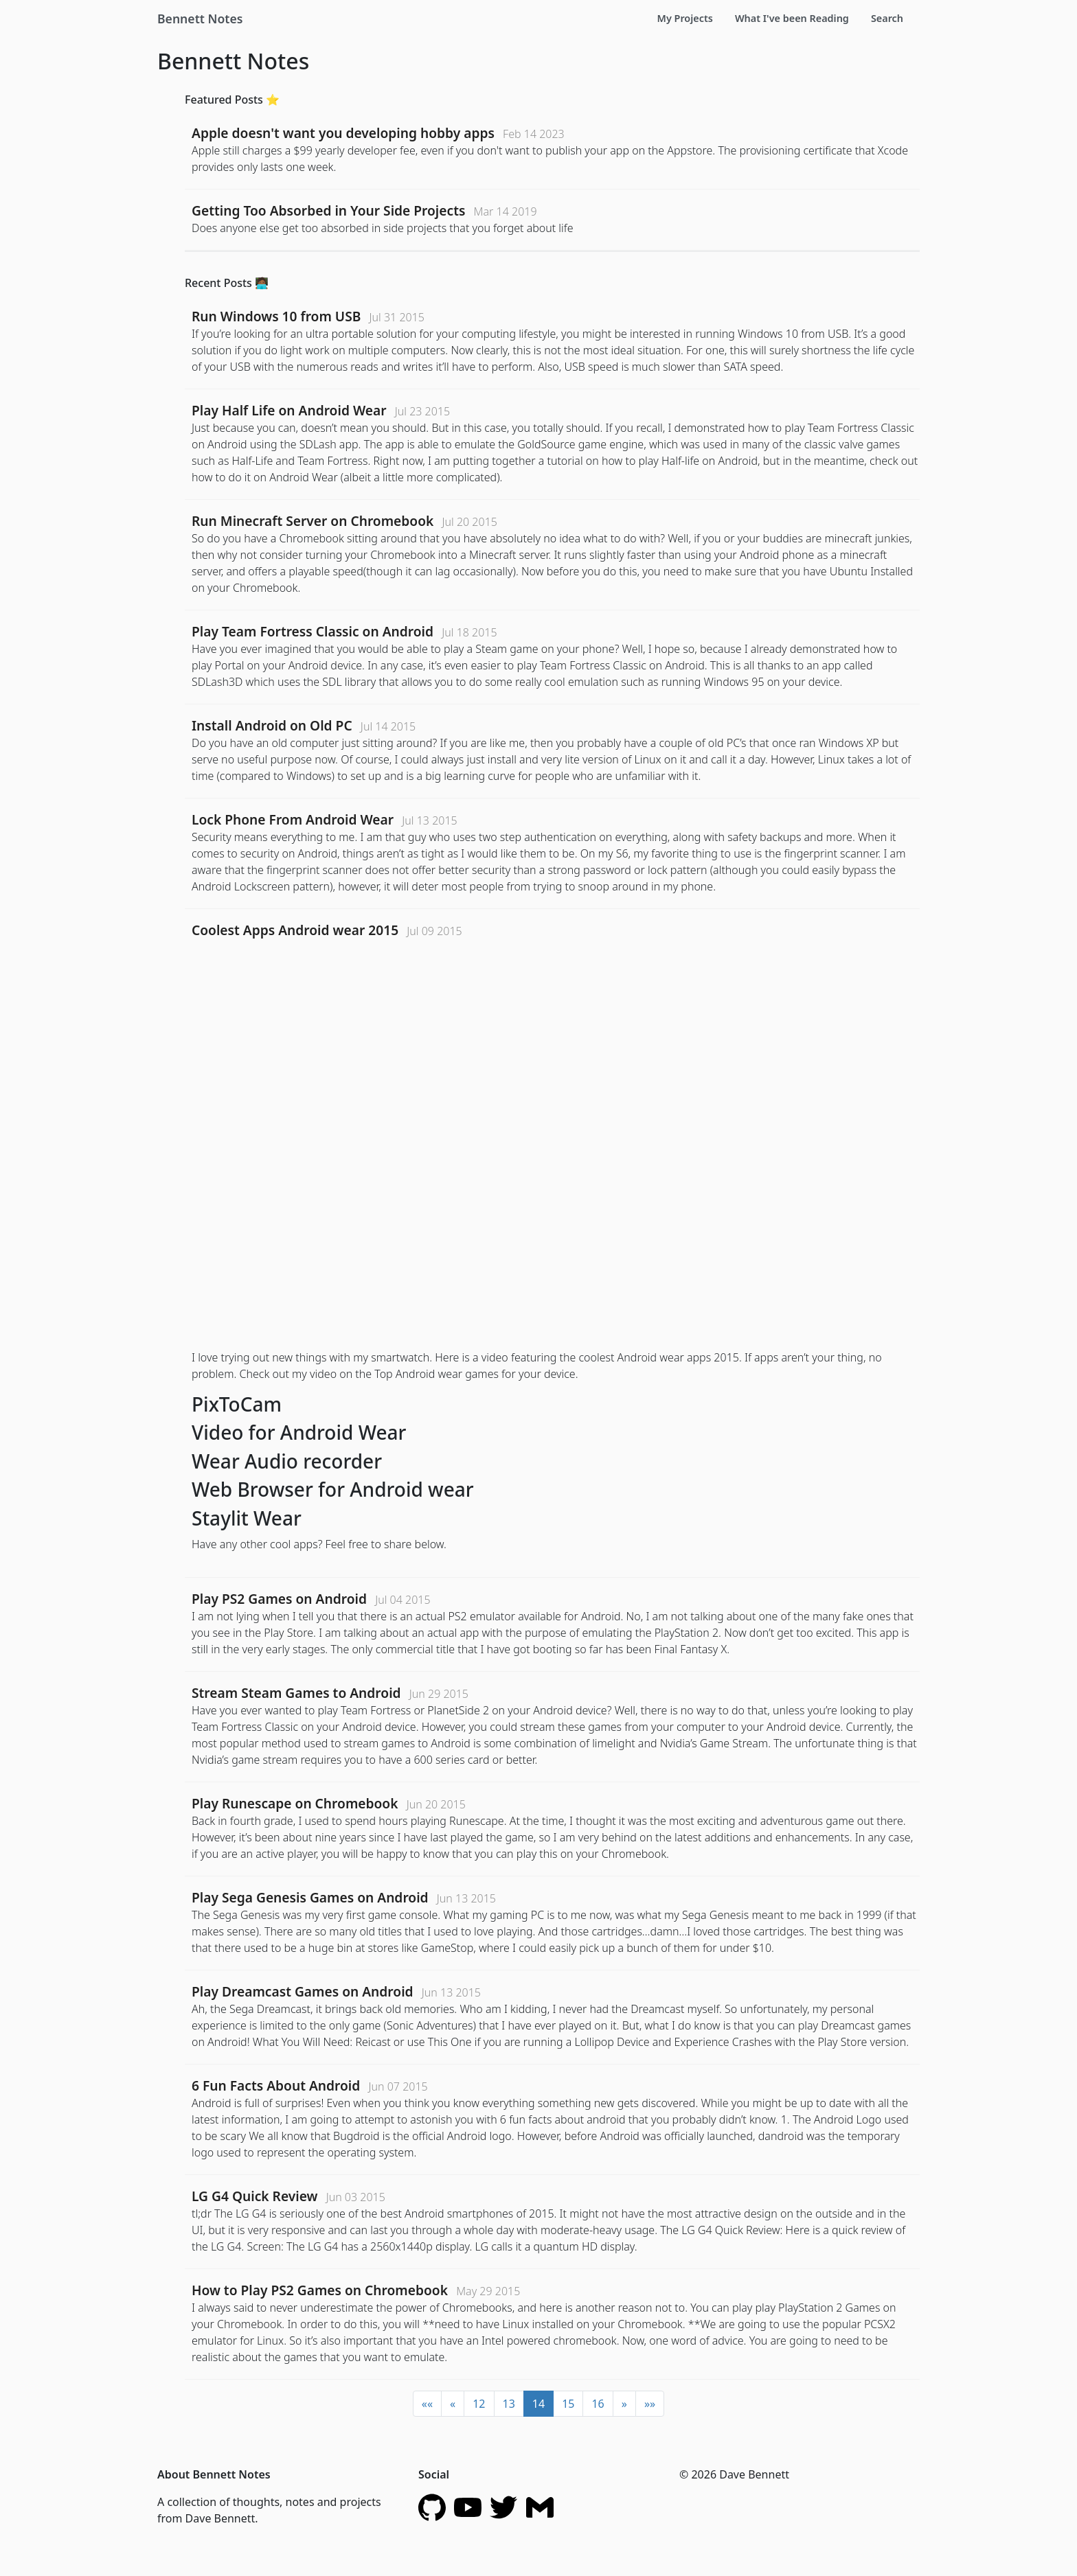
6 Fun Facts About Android (276, 2085)
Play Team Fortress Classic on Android (312, 631)
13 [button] (509, 2403)
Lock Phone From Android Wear (293, 819)
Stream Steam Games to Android (296, 1692)
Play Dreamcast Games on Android (302, 1991)
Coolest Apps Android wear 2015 (295, 930)
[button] (427, 2404)
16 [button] (597, 2403)
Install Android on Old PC (272, 725)
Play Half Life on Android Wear (289, 410)
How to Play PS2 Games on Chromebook (320, 2290)
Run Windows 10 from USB (276, 316)
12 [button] (479, 2403)
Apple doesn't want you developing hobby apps (343, 133)
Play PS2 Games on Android (279, 1598)
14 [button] (538, 2403)
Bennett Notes (199, 18)
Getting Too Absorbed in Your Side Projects (328, 210)
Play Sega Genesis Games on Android (310, 1897)
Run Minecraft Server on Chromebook (312, 520)
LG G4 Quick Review (254, 2196)
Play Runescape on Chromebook (295, 1803)
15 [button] (568, 2403)
